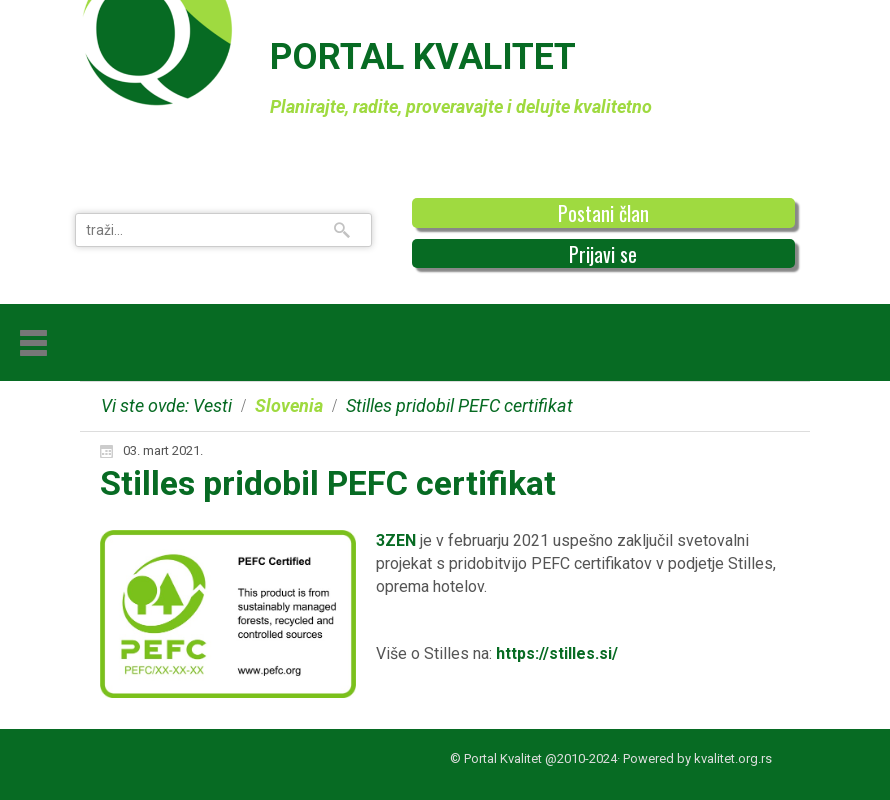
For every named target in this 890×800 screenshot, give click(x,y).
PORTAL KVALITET (423, 57)
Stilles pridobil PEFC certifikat (328, 483)
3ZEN (396, 540)
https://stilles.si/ (557, 653)
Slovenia (289, 405)
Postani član (603, 213)
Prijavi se (603, 254)
